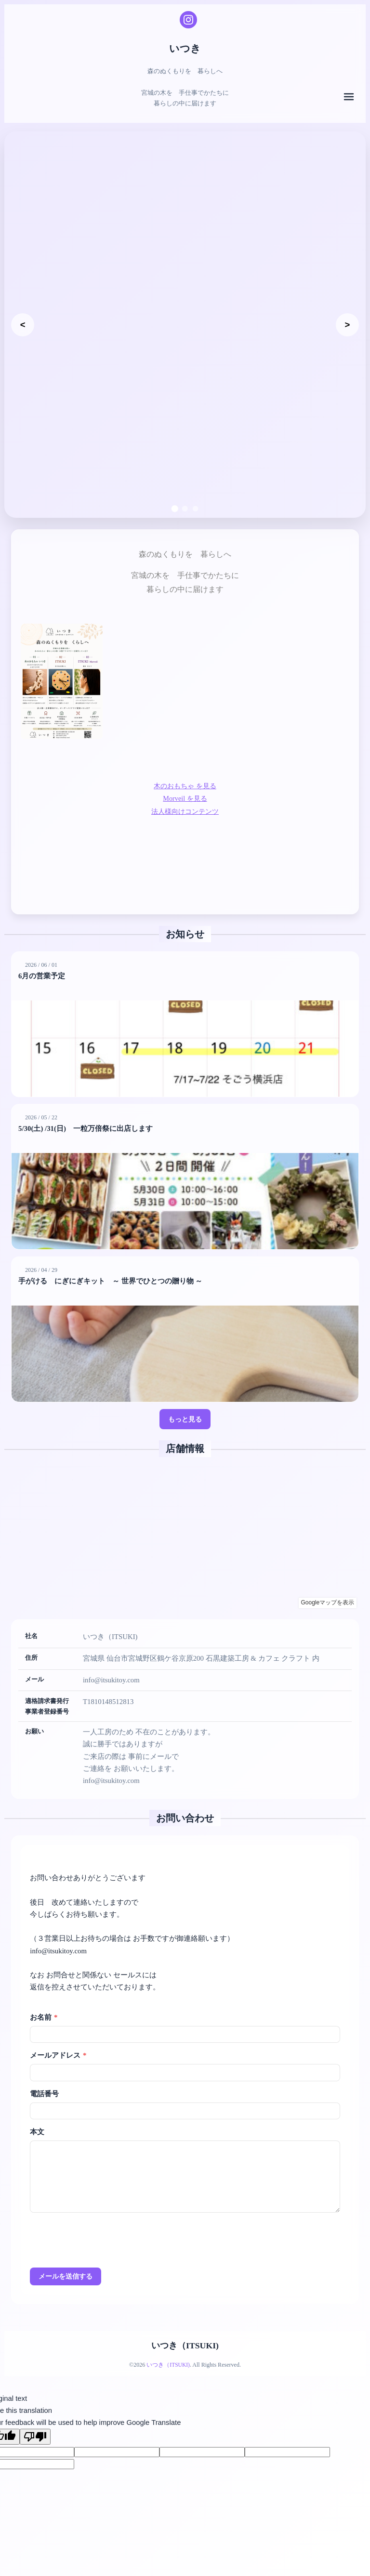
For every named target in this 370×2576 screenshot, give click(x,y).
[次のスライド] (347, 311)
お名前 (43, 1995)
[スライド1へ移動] (175, 482)
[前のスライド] (22, 311)
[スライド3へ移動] (195, 483)
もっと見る (185, 1396)
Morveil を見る (185, 772)
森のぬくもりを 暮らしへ (60, 478)
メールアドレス (58, 2034)
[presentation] (103, 2221)
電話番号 (44, 2072)
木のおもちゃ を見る (185, 760)
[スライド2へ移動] (185, 483)
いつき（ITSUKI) (184, 2325)
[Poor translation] (35, 2416)
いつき (185, 48)
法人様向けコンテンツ (185, 785)
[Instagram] (188, 19)
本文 (37, 2111)
